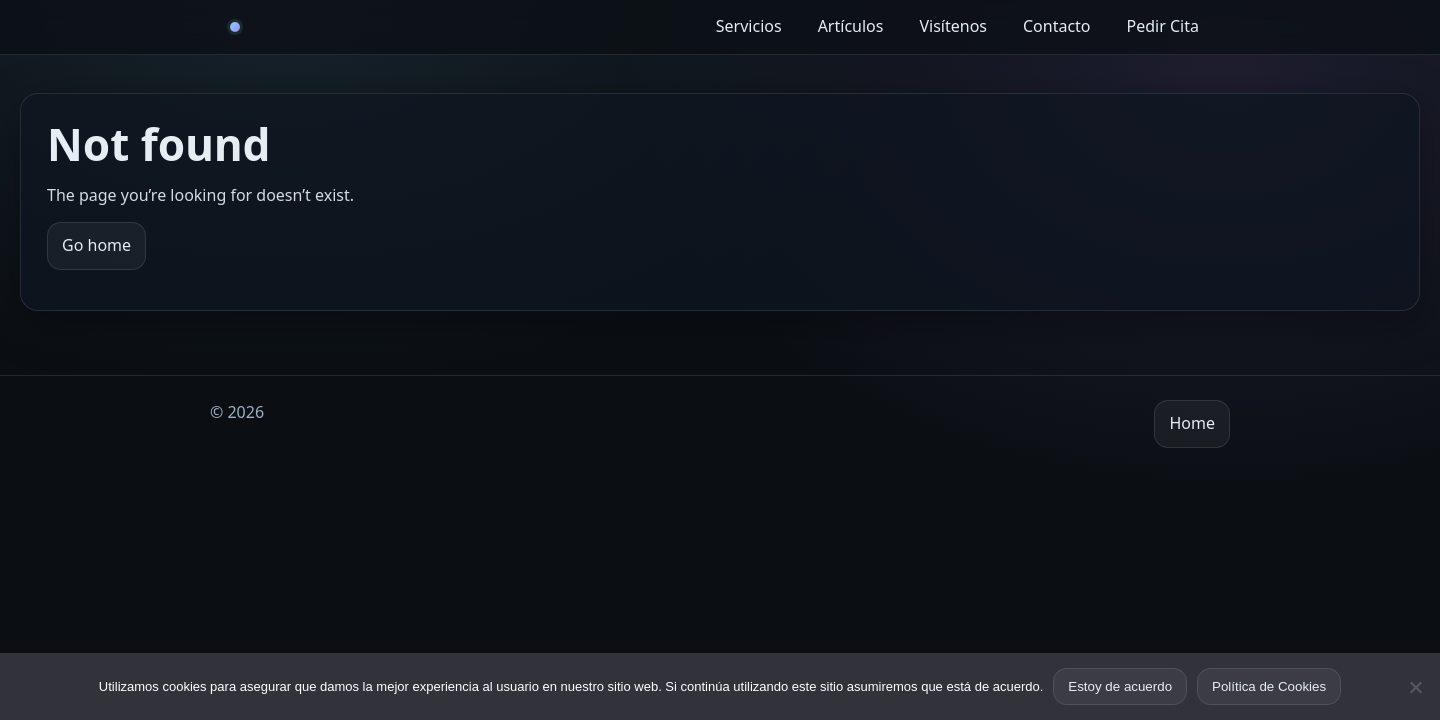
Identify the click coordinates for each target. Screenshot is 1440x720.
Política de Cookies (1269, 686)
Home (1192, 423)
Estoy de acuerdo (1120, 686)
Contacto (1057, 26)
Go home (96, 245)
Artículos (851, 26)
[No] (1415, 687)
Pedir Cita (1163, 26)
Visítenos (953, 26)
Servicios (749, 26)
